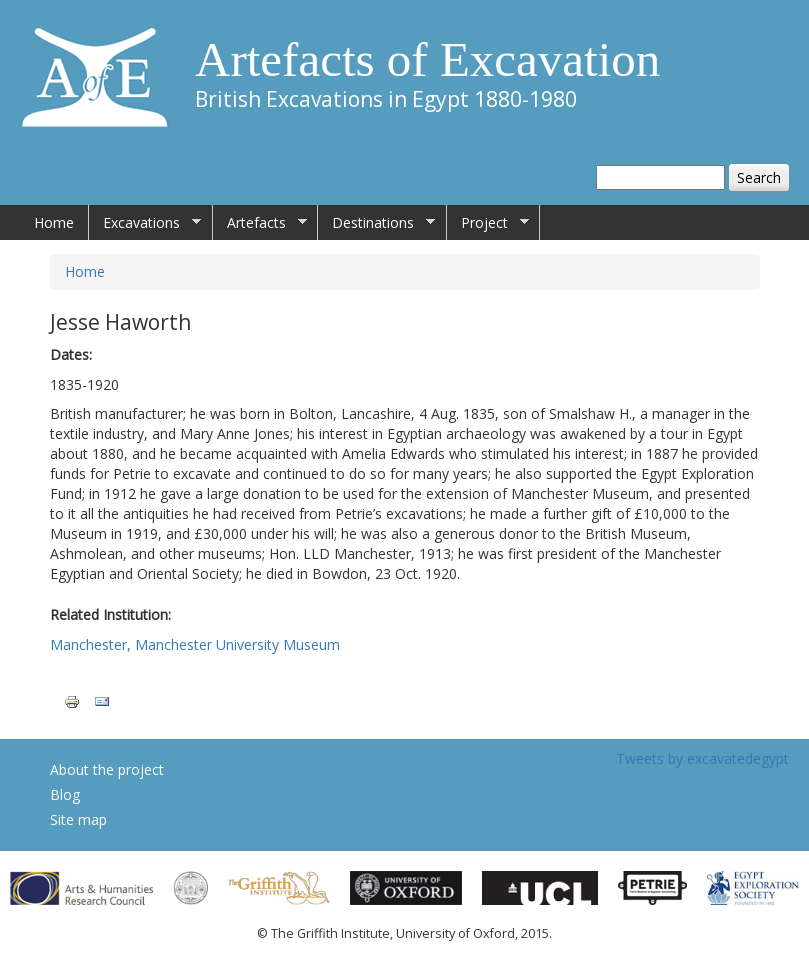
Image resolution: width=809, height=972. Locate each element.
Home (54, 222)
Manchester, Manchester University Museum (195, 644)
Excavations (145, 223)
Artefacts (260, 223)
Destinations (376, 223)
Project (488, 223)
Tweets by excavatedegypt (702, 758)
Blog (65, 794)
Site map (78, 819)
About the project (107, 769)
